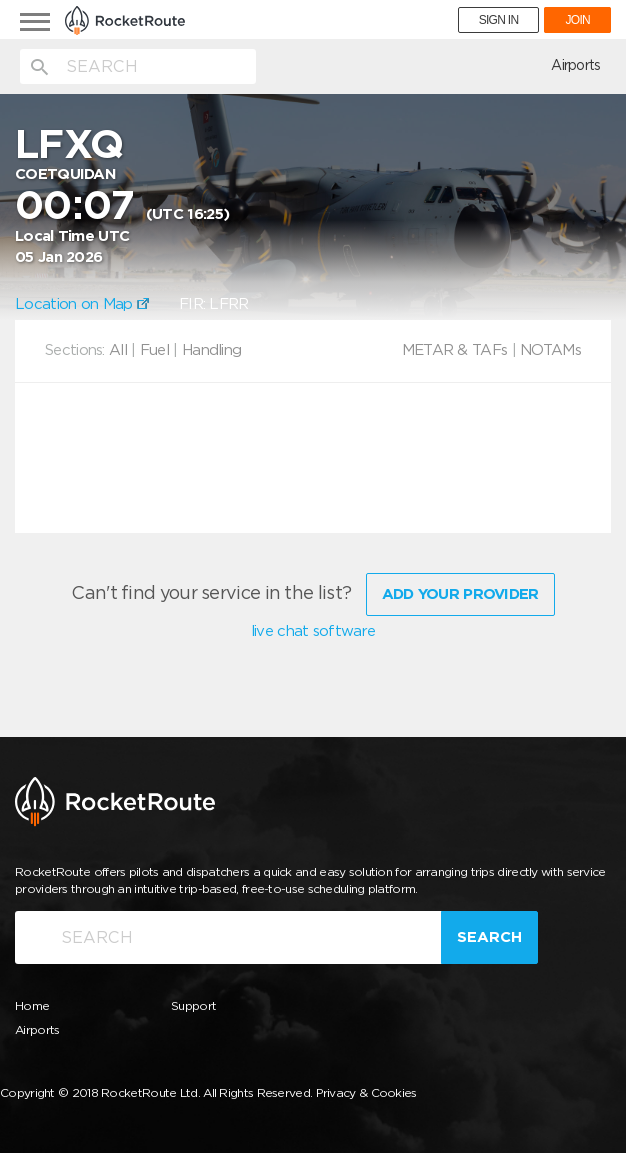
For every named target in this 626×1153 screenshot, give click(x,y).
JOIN (577, 20)
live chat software (313, 631)
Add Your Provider (460, 594)
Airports (575, 65)
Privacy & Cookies (366, 1092)
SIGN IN (499, 20)
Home (32, 1005)
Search (489, 937)
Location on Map (82, 304)
